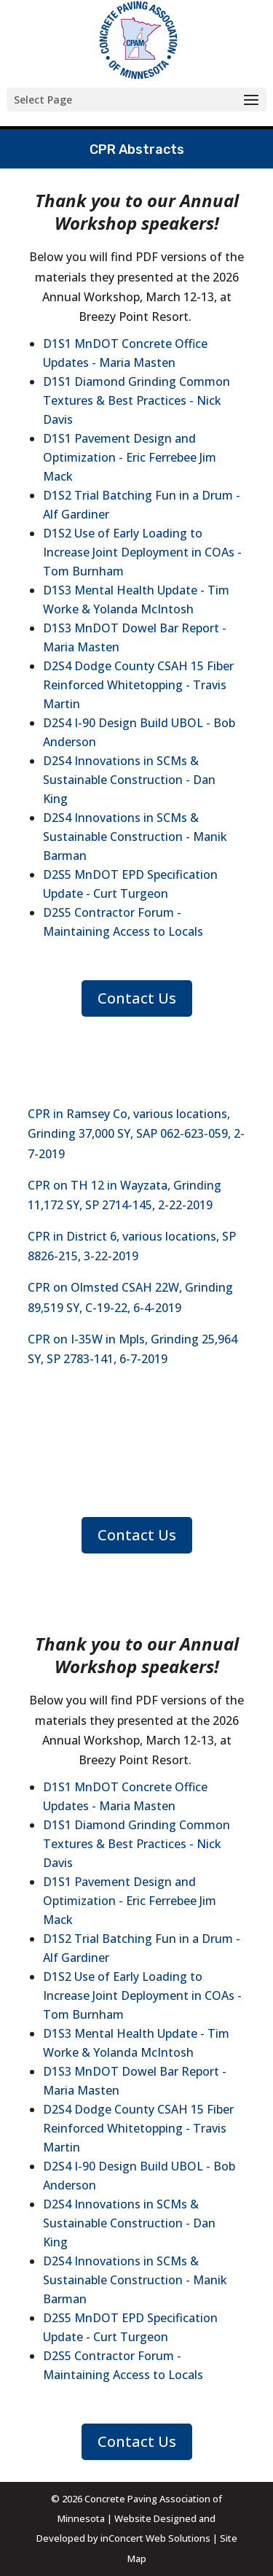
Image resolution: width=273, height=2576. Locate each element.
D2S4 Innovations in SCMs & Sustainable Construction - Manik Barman (135, 837)
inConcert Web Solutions (155, 2538)
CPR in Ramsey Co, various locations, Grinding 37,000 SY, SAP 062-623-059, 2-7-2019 (136, 1133)
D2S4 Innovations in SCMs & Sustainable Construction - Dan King (129, 780)
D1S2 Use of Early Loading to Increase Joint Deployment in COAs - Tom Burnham (142, 552)
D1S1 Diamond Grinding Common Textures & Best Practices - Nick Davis (136, 400)
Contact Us (137, 998)
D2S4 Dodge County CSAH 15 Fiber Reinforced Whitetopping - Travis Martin (138, 685)
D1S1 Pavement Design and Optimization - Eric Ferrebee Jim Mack (129, 457)
